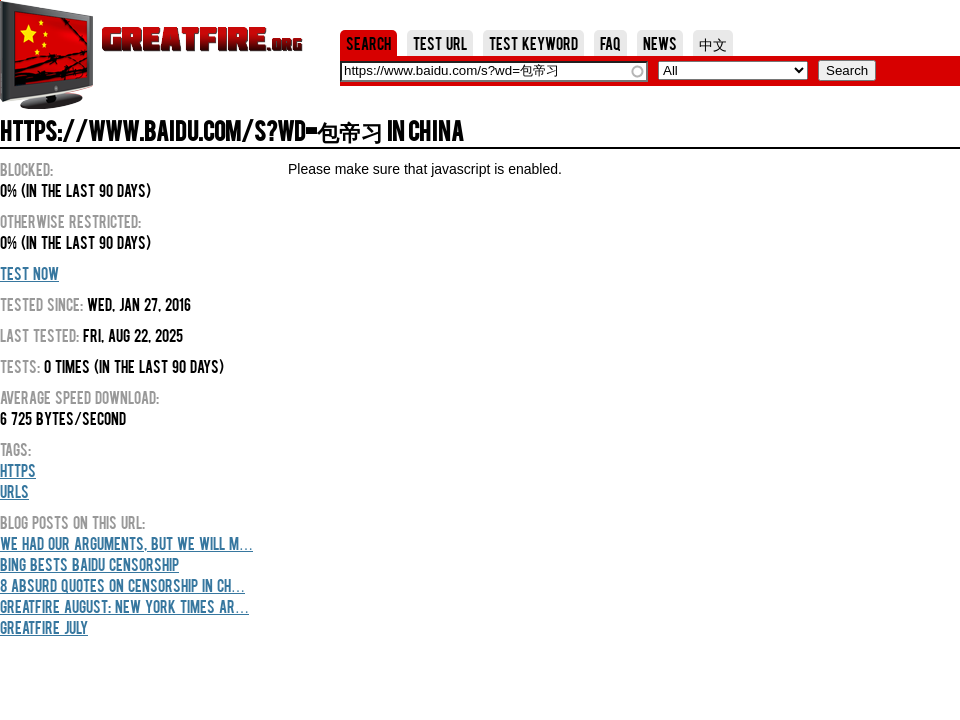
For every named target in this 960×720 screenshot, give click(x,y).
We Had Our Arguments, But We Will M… (126, 543)
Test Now (29, 273)
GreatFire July (44, 627)
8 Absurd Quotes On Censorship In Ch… (122, 585)
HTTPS (18, 470)
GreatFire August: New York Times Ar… (124, 606)
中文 (713, 43)
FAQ (610, 43)
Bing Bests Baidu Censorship (89, 564)
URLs (14, 491)
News (660, 43)
